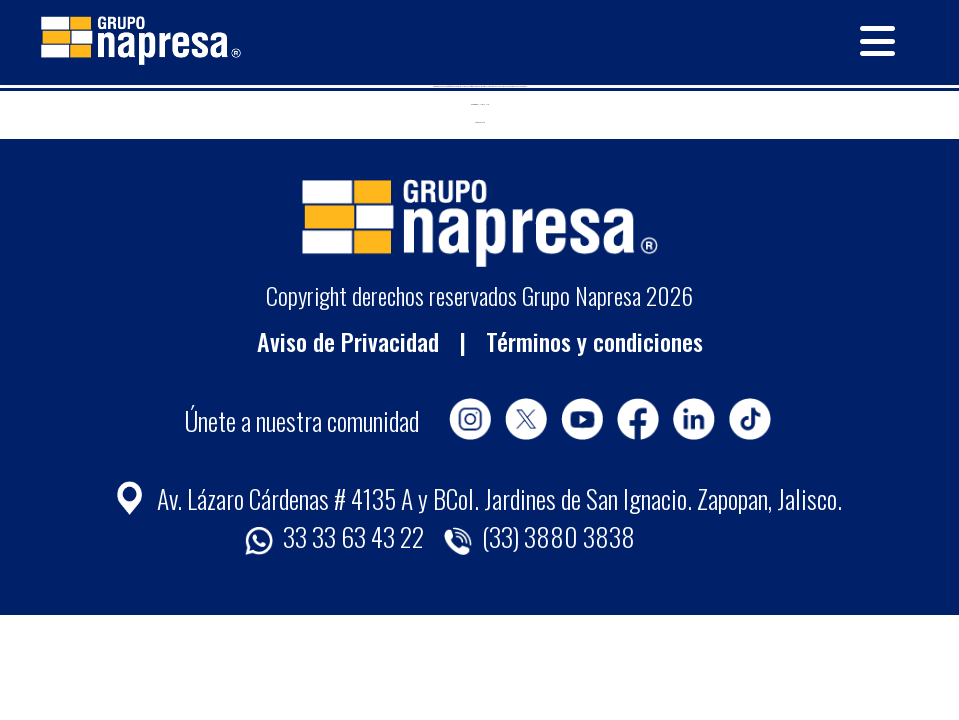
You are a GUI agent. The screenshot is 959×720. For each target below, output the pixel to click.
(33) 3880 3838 (539, 536)
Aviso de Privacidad (348, 341)
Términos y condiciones (594, 341)
